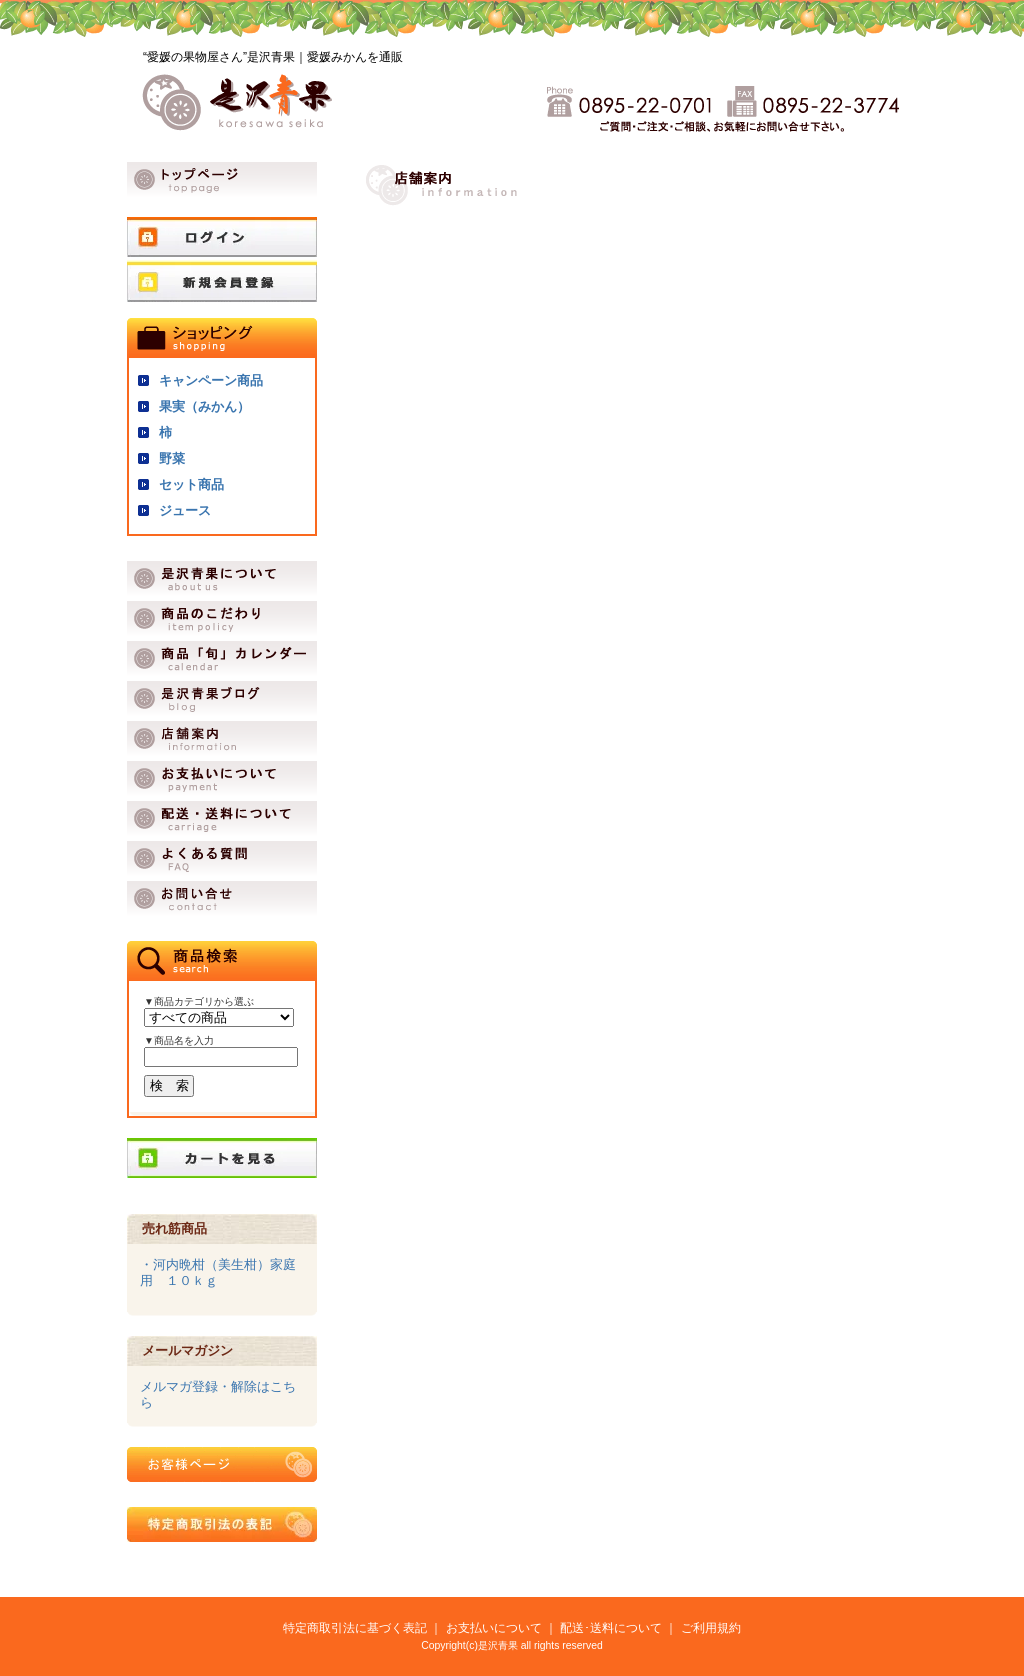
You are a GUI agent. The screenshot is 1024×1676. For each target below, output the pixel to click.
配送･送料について (611, 1627)
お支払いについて (494, 1627)
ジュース (185, 510)
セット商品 (191, 484)
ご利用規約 (711, 1627)
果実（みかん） (204, 406)
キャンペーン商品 (211, 380)
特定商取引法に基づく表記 (355, 1627)
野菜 (172, 458)
